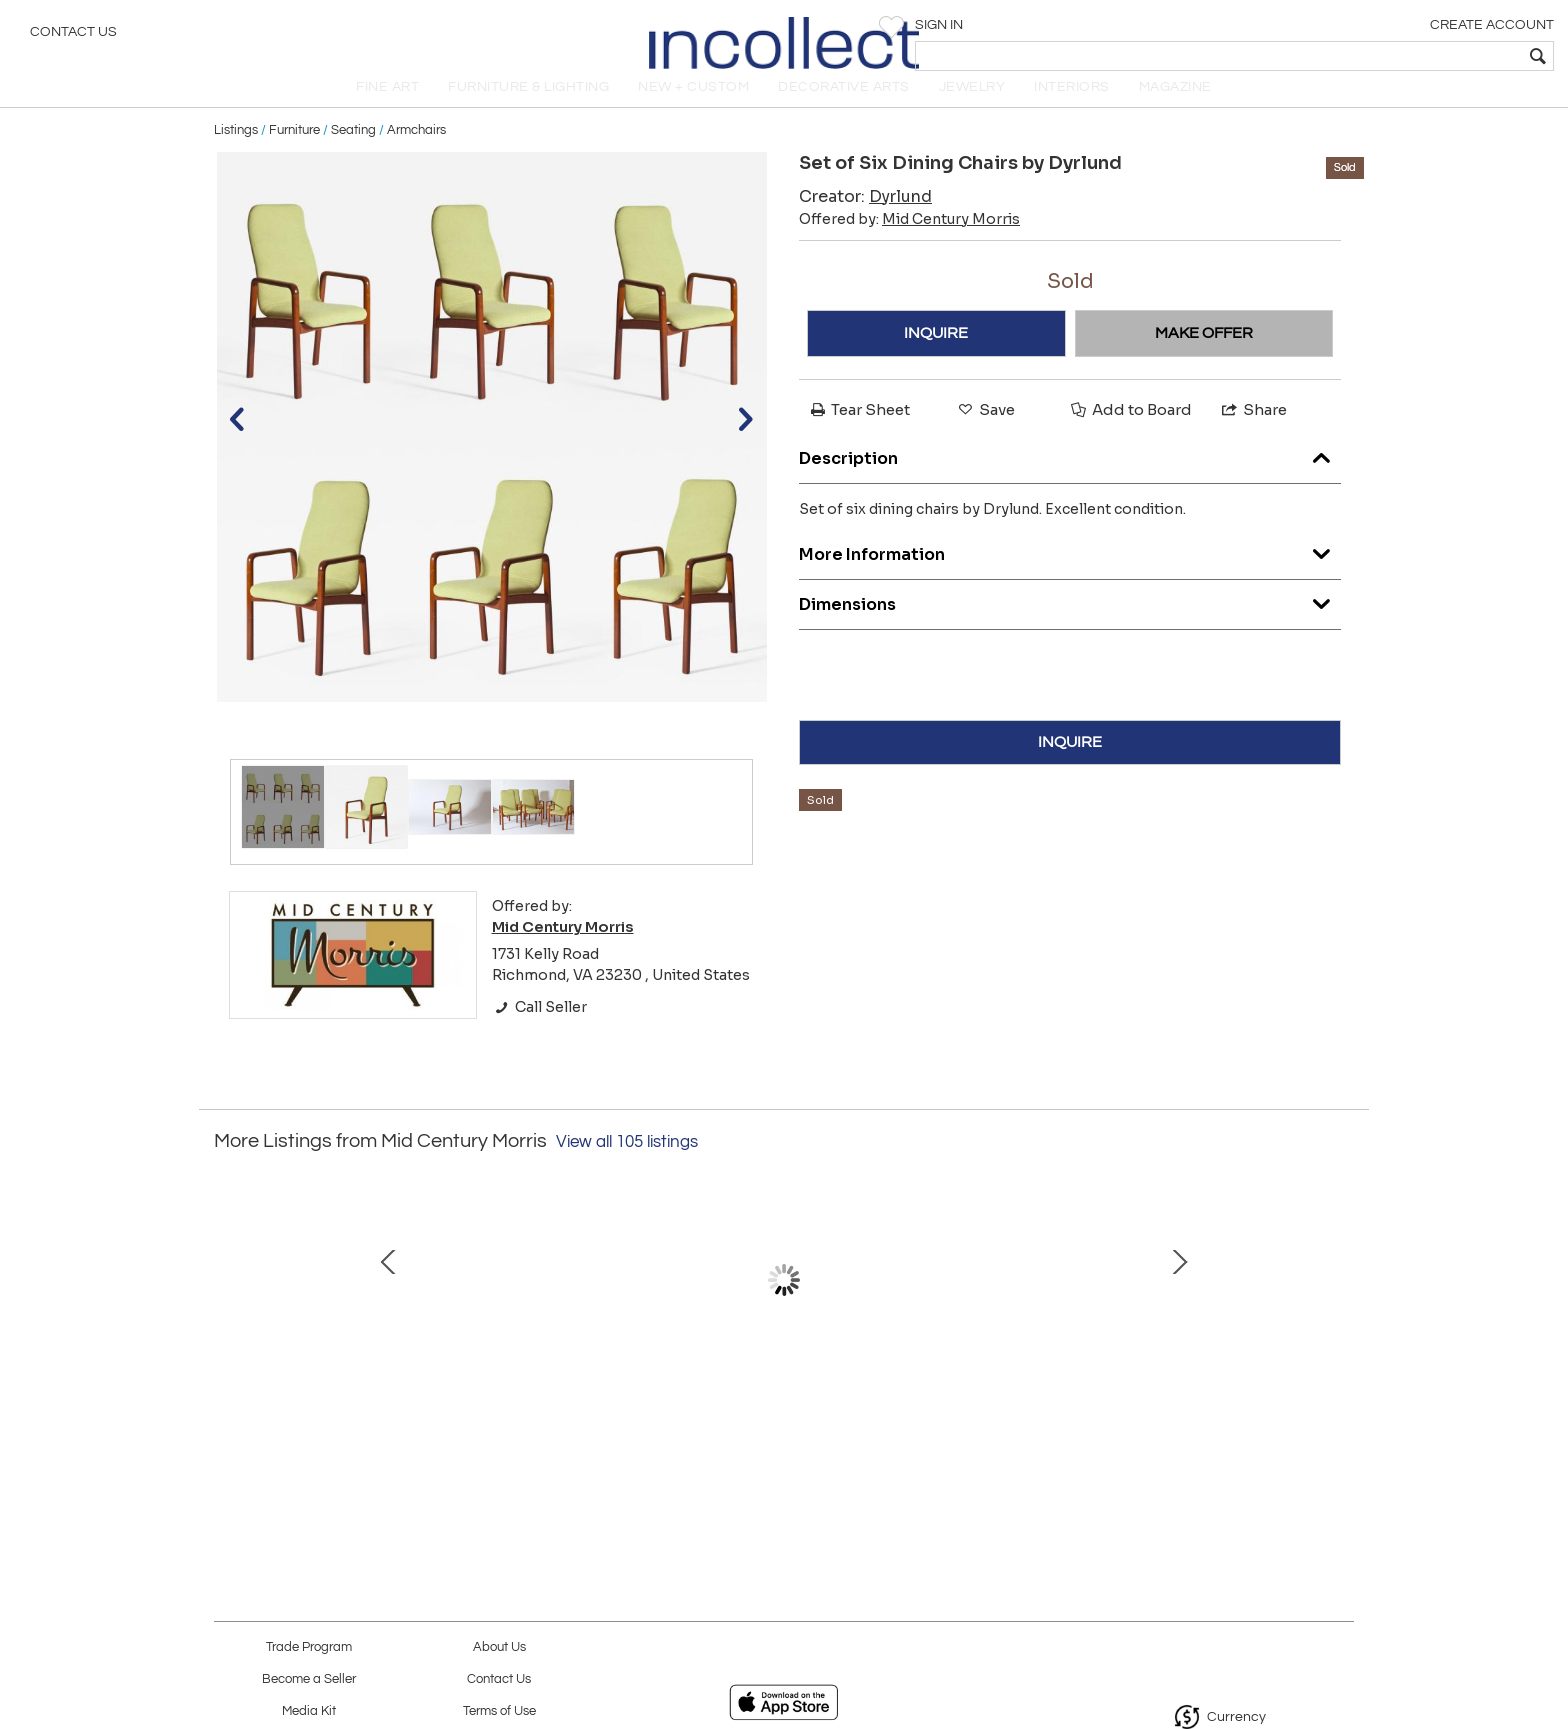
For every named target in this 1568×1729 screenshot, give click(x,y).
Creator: (865, 218)
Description (1070, 475)
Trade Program (309, 1647)
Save (985, 431)
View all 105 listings (627, 1164)
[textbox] (1408, 56)
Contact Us (73, 35)
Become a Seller (309, 1679)
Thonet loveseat (569, 1414)
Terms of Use (499, 1711)
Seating (353, 152)
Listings (236, 152)
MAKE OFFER (1204, 355)
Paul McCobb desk (779, 1414)
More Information (1070, 571)
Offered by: (909, 241)
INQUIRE (936, 355)
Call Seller (539, 1029)
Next (1339, 1322)
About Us (499, 1647)
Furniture (294, 152)
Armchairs (416, 152)
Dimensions (1070, 621)
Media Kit (309, 1711)
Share (1253, 431)
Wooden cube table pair (1199, 1414)
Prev (229, 1322)
